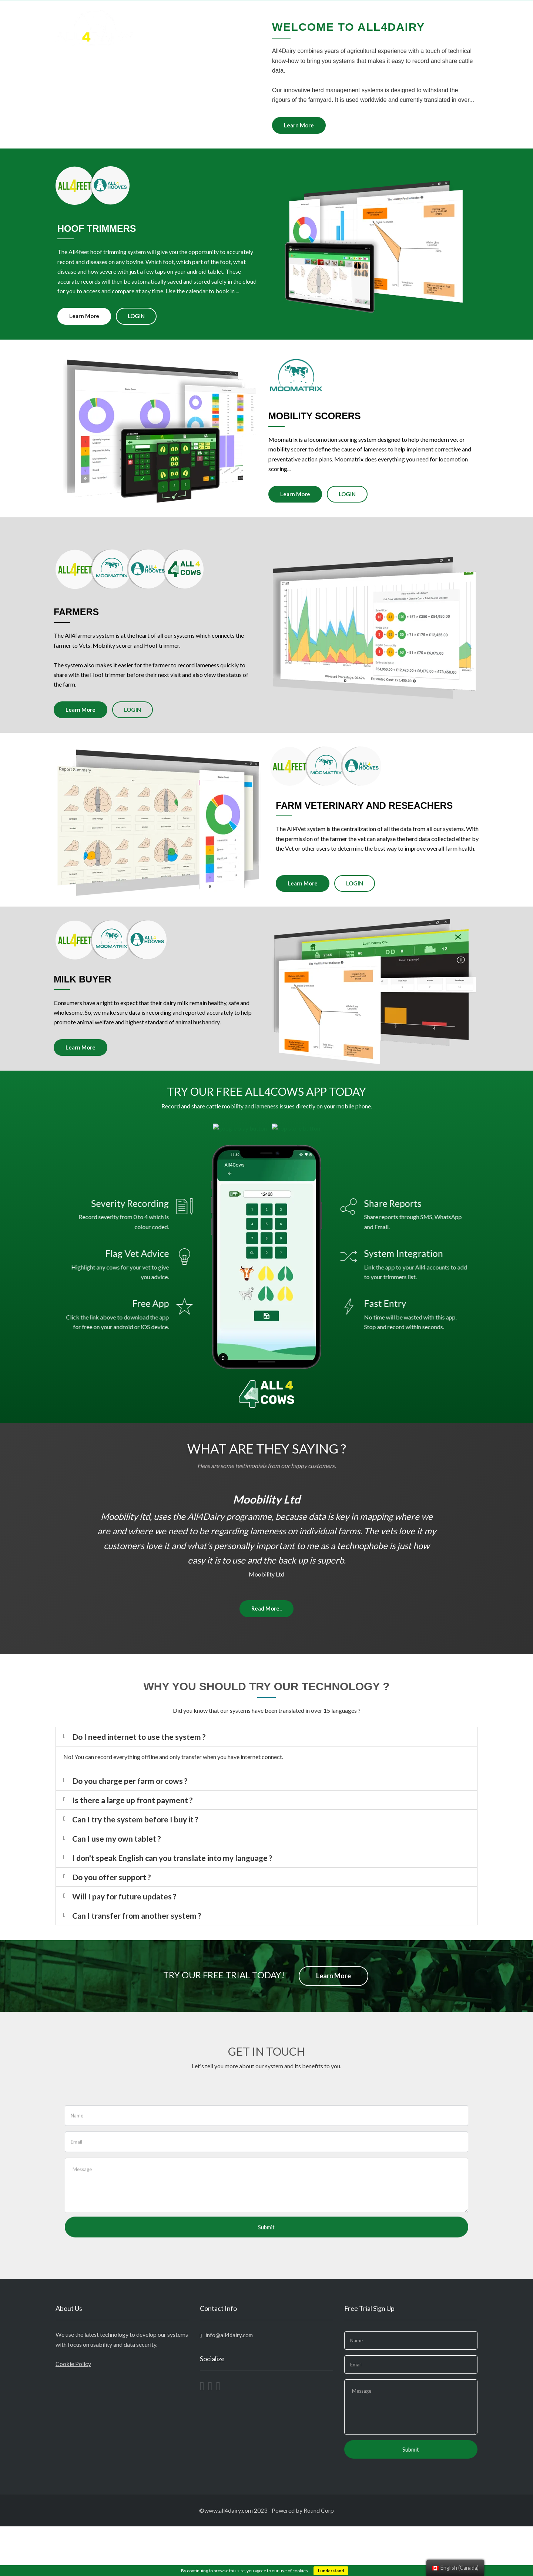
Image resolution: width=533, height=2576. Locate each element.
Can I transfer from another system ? (136, 1965)
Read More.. (266, 1658)
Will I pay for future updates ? (124, 1946)
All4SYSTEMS (288, 14)
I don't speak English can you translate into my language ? (172, 1907)
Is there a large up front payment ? (132, 1849)
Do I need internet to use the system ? (139, 1786)
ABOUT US (330, 14)
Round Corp (319, 2559)
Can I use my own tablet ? (116, 1888)
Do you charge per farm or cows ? (130, 1830)
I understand (331, 2570)
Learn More (273, 125)
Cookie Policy (73, 2413)
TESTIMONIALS (376, 14)
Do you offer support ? (111, 1926)
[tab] (266, 1786)
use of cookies (293, 2570)
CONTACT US (455, 14)
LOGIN (417, 14)
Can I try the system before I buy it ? (135, 1868)
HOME (250, 14)
